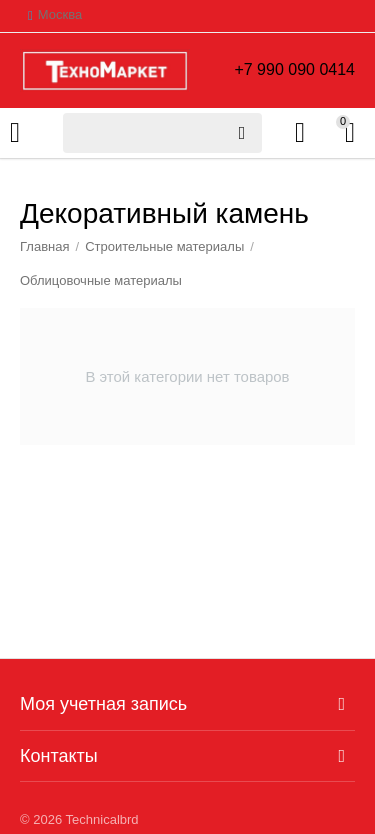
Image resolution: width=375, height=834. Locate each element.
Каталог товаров (15, 133)
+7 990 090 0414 (294, 69)
